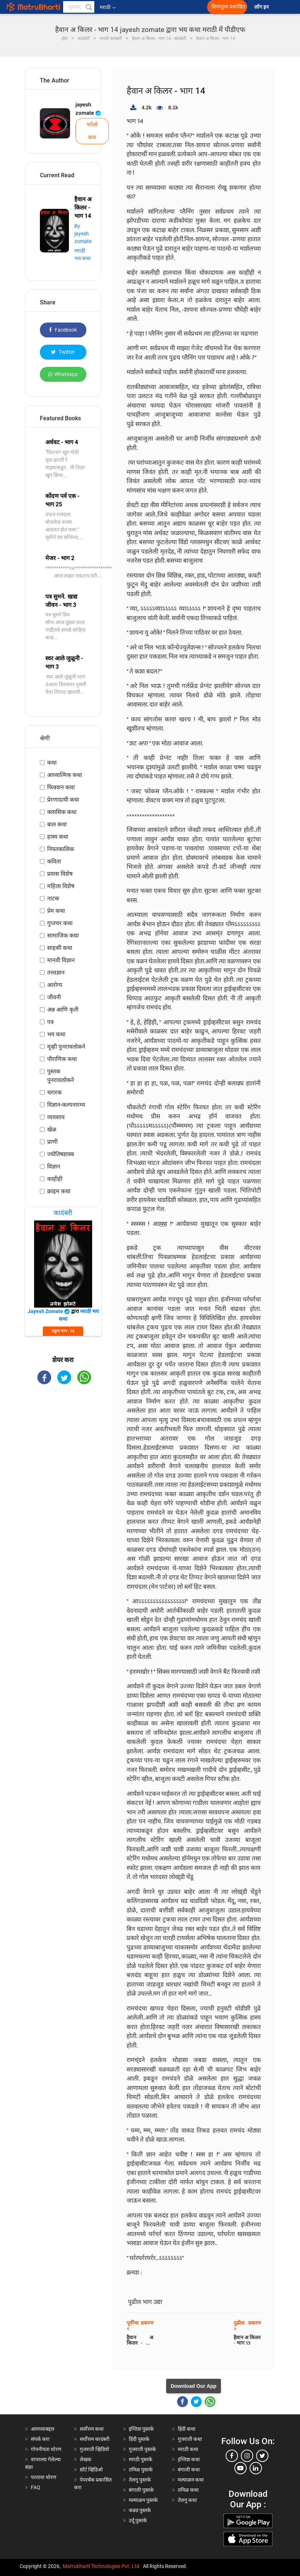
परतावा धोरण (44, 2477)
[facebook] (232, 2456)
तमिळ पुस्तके (141, 2469)
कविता (54, 861)
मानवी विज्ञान (61, 960)
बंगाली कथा (189, 2469)
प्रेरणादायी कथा (63, 799)
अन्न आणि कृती (62, 1009)
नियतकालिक (60, 849)
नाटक (53, 898)
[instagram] (247, 2456)
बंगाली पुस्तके (141, 2490)
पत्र (50, 1021)
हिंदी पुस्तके (139, 2439)
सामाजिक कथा (63, 935)
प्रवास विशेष (60, 873)
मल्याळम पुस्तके (143, 2500)
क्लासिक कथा (62, 812)
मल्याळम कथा (191, 2480)
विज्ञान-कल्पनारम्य (66, 1104)
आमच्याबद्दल (42, 2429)
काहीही (54, 1178)
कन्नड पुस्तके (140, 2510)
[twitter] (262, 2456)
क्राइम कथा (58, 1191)
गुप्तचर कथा (60, 923)
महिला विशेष (60, 886)
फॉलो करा (92, 131)
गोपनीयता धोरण (46, 2449)
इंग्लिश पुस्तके (141, 2429)
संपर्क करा (40, 2439)
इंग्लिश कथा (189, 2459)
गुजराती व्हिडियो (94, 2449)
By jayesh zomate (82, 233)
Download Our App (193, 2386)
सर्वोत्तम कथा (92, 2429)
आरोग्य (54, 984)
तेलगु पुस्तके (140, 2480)
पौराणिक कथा (62, 1059)
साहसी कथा (59, 947)
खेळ (51, 1129)
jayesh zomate (88, 108)
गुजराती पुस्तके (142, 2449)
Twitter (63, 352)
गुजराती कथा (190, 2439)
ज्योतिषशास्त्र (60, 1154)
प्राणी (52, 1141)
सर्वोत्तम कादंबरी (95, 2439)
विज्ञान (53, 1166)
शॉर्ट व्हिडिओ (91, 2469)
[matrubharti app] (163, 7)
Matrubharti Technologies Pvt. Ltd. (102, 2566)
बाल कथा (57, 824)
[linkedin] (256, 2468)
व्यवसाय (56, 1117)
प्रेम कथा (56, 910)
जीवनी (54, 997)
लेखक (85, 2459)
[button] (88, 7)
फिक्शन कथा (61, 787)
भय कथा (56, 1034)
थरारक (54, 1092)
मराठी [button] (107, 7)
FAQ (35, 2487)
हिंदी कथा (187, 2429)
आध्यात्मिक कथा (64, 774)
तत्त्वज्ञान (56, 972)
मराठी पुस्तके (140, 2459)
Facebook (63, 330)
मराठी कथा (188, 2449)
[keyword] (78, 7)
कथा (52, 762)
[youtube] (240, 2468)
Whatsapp (63, 374)
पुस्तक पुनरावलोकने (60, 1076)
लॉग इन (262, 7)
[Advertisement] (63, 1433)
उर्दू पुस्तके (138, 2520)
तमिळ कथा (188, 2490)
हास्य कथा (57, 836)
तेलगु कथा (187, 2500)
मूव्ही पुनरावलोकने (66, 1046)
